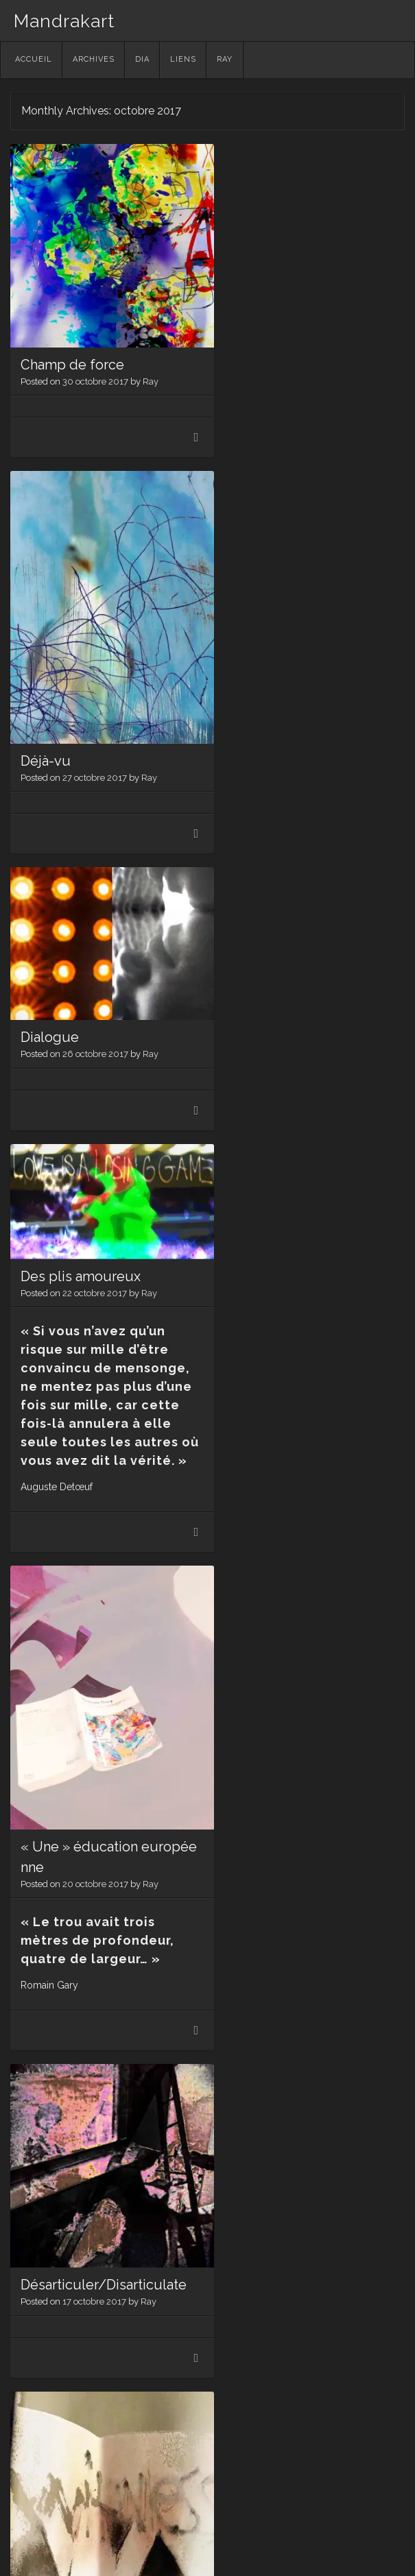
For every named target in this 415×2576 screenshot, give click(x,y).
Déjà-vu (241, 414)
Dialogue (50, 680)
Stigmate (245, 1535)
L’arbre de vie (63, 2280)
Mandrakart (64, 21)
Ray (225, 59)
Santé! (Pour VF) (266, 1911)
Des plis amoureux (270, 644)
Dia (142, 59)
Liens (183, 59)
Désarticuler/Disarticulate (299, 1158)
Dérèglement (63, 1765)
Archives (94, 59)
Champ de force (72, 350)
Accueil (33, 59)
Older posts (53, 2447)
